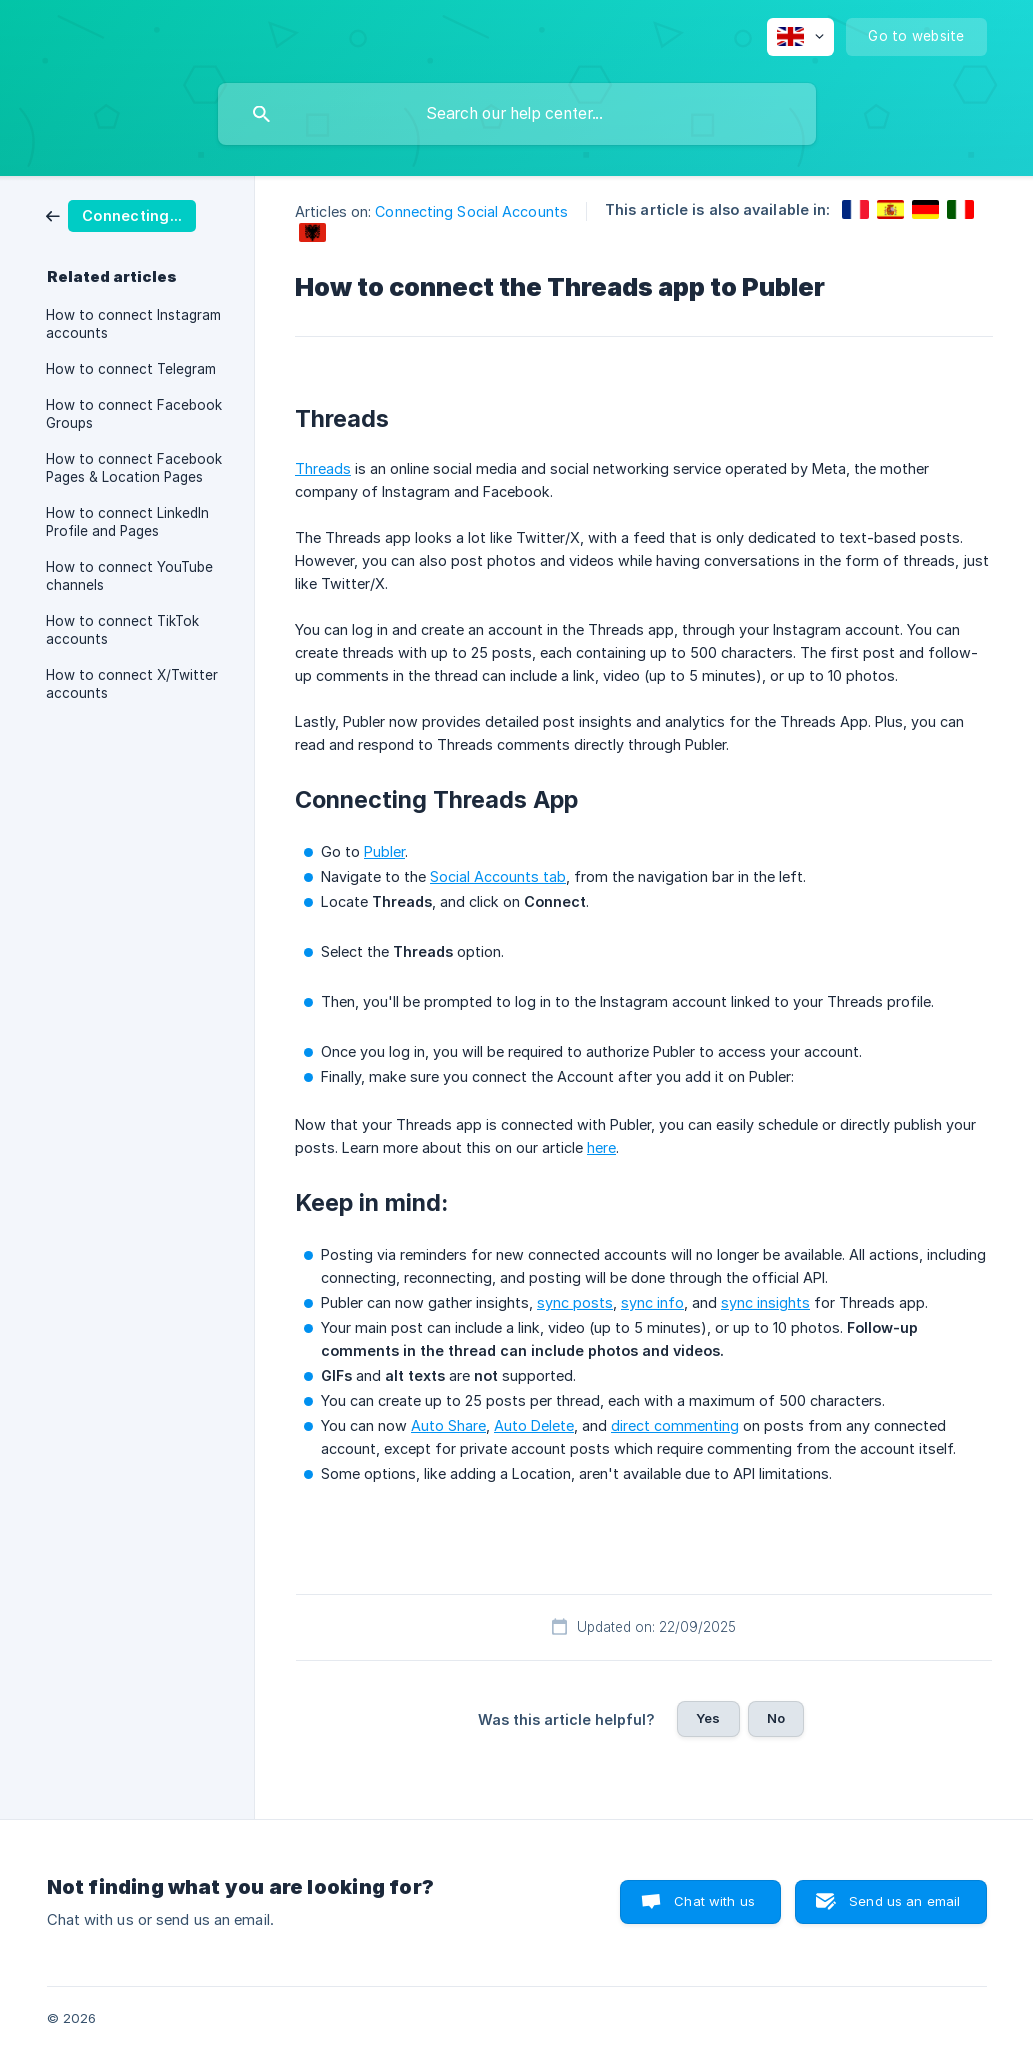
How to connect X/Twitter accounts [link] (132, 684)
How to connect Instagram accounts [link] (133, 324)
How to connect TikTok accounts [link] (122, 630)
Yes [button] (708, 1718)
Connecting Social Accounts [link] (471, 211)
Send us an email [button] (904, 1901)
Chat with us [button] (714, 1901)
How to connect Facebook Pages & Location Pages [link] (134, 468)
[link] (121, 214)
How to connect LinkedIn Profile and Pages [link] (127, 522)
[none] (800, 37)
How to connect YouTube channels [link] (129, 576)
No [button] (776, 1718)
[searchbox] (517, 114)
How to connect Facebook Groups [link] (134, 414)
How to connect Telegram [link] (131, 369)
